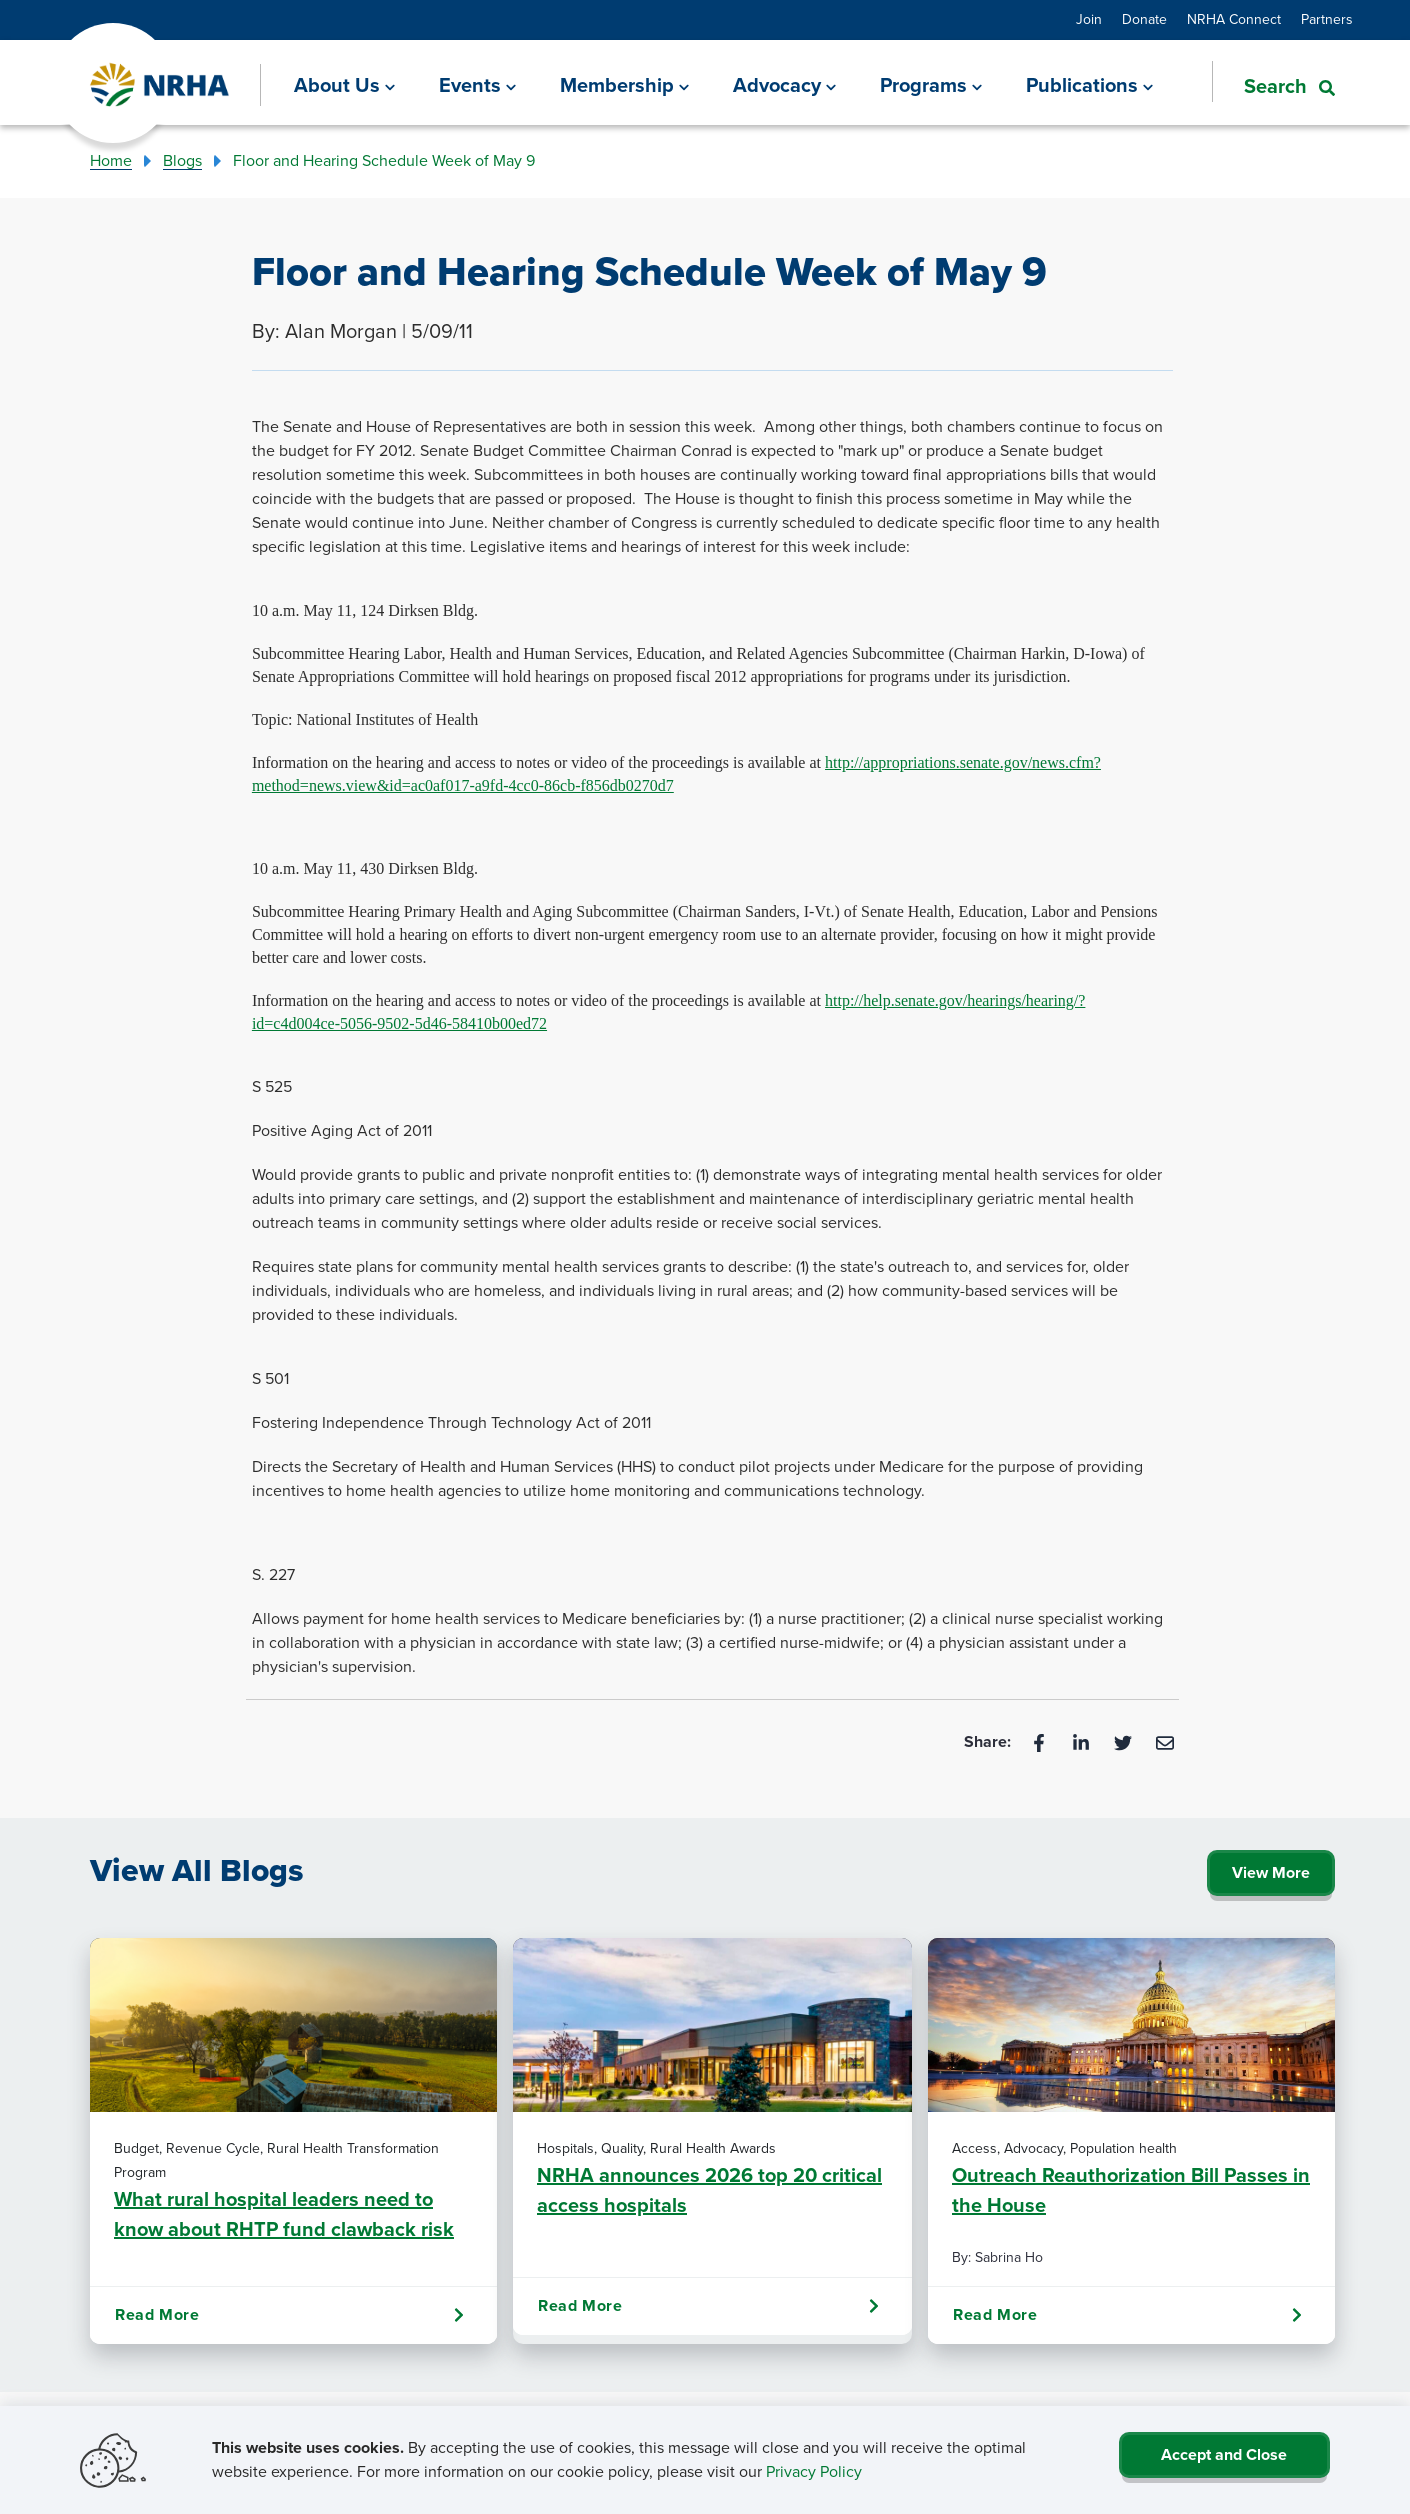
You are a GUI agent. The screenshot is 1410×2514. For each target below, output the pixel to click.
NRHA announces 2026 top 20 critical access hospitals (709, 2189)
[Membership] (624, 85)
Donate (1144, 19)
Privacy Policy (814, 2471)
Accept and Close (1224, 2454)
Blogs (182, 160)
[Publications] (1089, 85)
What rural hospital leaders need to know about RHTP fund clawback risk (284, 2213)
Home (111, 160)
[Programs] (931, 85)
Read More (289, 2315)
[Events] (477, 85)
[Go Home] (160, 85)
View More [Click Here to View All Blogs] (1271, 1872)
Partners (1327, 19)
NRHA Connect (1234, 19)
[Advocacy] (784, 85)
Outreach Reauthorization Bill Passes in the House (1131, 2189)
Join (1089, 19)
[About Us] (344, 85)
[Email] (1165, 1741)
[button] (1273, 84)
